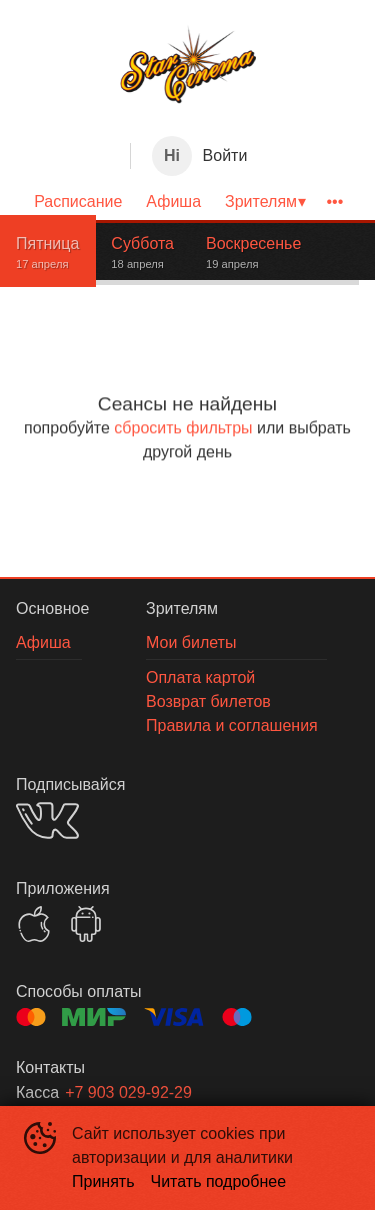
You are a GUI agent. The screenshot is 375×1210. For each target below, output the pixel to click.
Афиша (173, 201)
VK (47, 820)
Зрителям (261, 201)
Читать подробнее (219, 1181)
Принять (103, 1181)
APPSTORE (34, 924)
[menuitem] (78, 202)
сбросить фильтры (183, 427)
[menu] (187, 202)
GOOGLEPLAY (86, 924)
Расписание (78, 201)
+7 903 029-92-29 (128, 1092)
